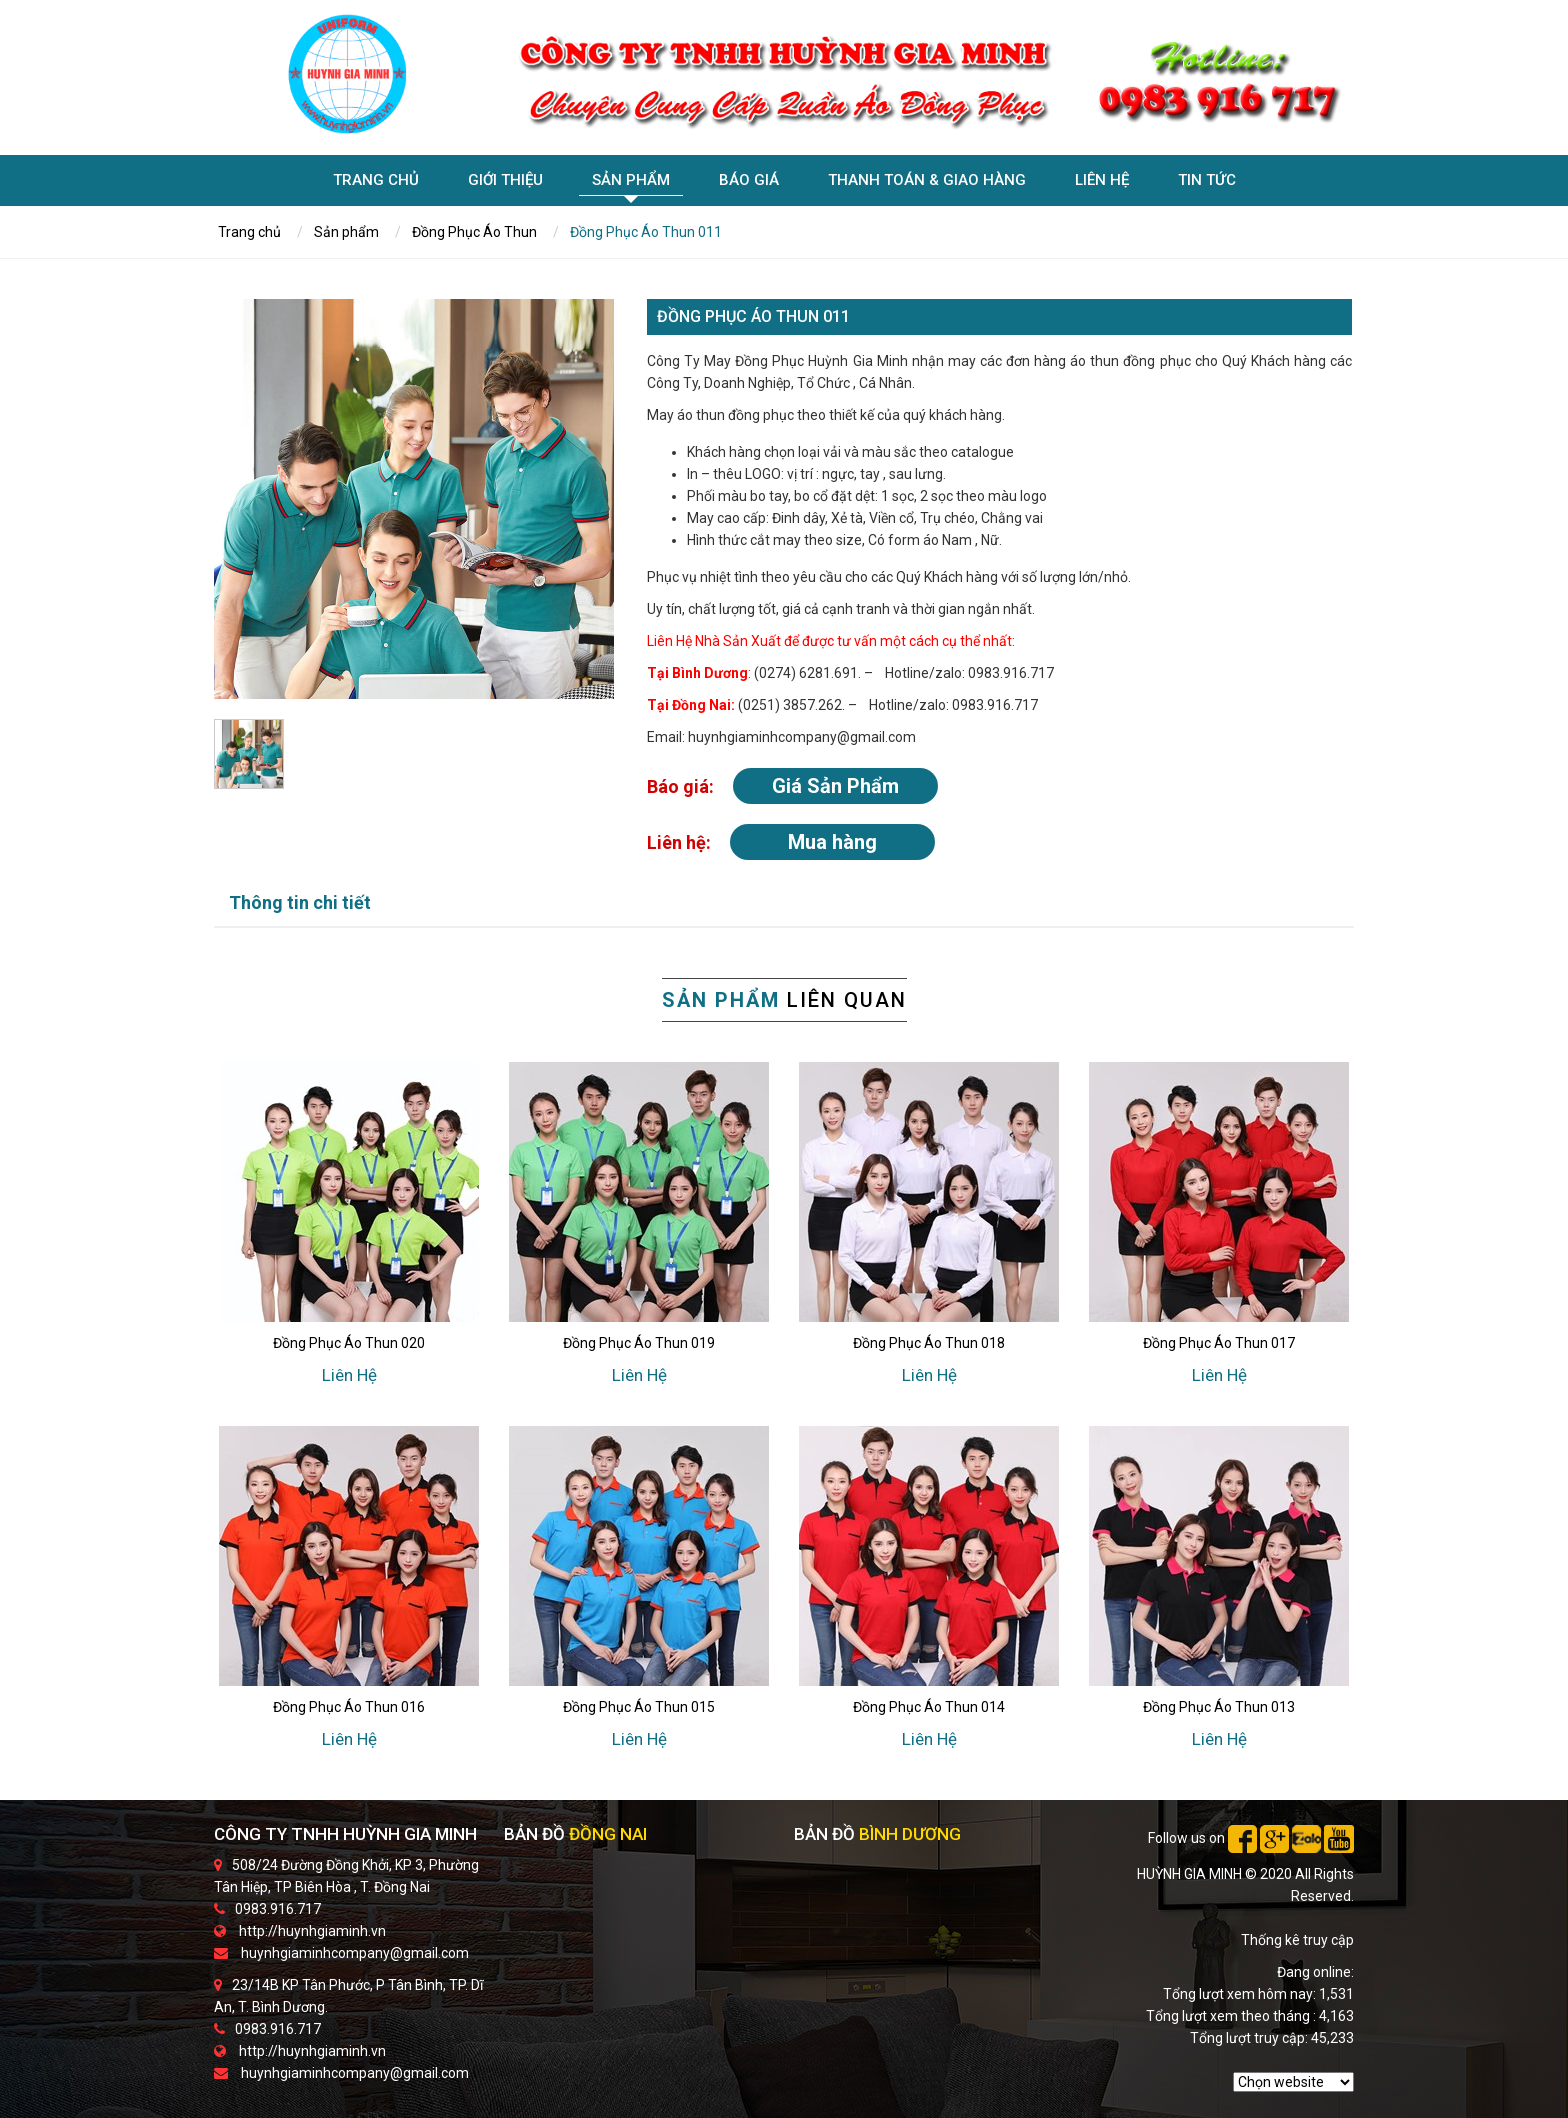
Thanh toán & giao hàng (927, 183)
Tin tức (1207, 183)
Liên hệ (1102, 183)
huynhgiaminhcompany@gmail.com (355, 1953)
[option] (414, 499)
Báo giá (749, 183)
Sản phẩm (631, 183)
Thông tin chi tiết (300, 902)
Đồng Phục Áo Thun (474, 232)
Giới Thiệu (505, 183)
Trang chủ (376, 183)
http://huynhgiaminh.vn (312, 1931)
